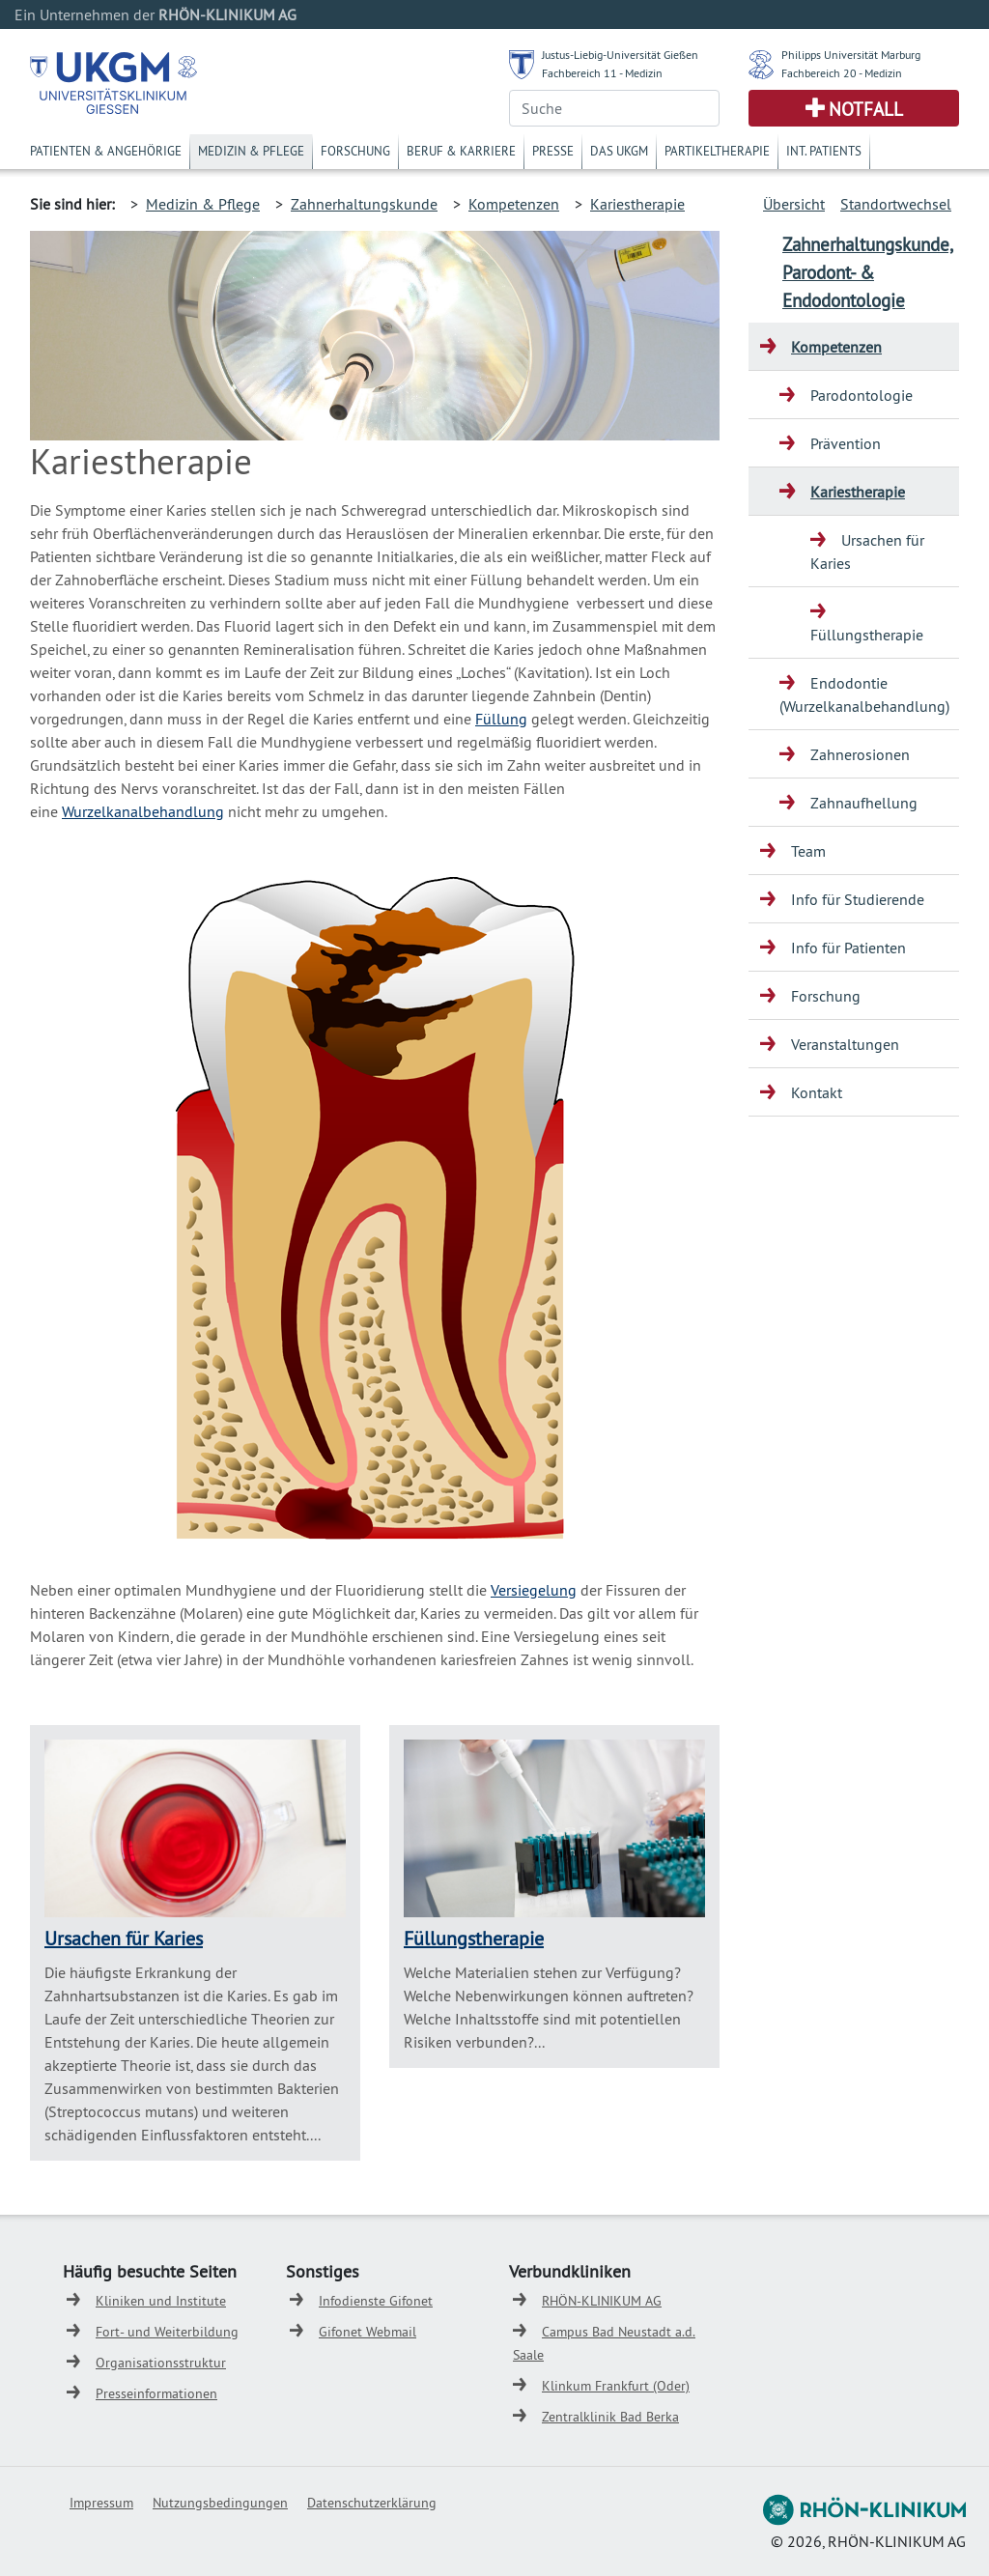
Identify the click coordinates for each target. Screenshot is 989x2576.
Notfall (866, 109)
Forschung (355, 150)
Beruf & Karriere (461, 150)
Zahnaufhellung (864, 802)
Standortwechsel (895, 203)
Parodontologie (861, 395)
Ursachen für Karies (123, 1938)
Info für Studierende (857, 899)
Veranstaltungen (845, 1044)
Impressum (101, 2502)
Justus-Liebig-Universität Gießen (620, 54)
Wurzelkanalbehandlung (143, 811)
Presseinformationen (156, 2393)
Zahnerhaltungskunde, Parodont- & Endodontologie (867, 272)
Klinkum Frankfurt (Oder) (616, 2385)
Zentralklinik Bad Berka (610, 2416)
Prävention (845, 443)
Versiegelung (534, 1589)
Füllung (501, 718)
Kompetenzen (513, 203)
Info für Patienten (848, 947)
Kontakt (816, 1092)
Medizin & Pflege (251, 150)
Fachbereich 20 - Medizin (841, 73)
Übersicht (794, 203)
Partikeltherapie (717, 150)
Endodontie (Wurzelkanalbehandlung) (864, 694)
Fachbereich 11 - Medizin (602, 73)
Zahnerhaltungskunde (364, 203)
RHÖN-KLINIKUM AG (602, 2300)
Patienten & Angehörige (106, 150)
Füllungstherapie (474, 1938)
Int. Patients (824, 150)
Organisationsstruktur (161, 2362)
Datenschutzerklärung (372, 2502)
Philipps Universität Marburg (850, 54)
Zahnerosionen (860, 754)
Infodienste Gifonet (376, 2300)
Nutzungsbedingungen (220, 2502)
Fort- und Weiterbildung (167, 2331)
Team (808, 851)
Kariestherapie (637, 203)
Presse (553, 150)
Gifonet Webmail (367, 2331)
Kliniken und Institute (161, 2300)
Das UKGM (619, 150)
